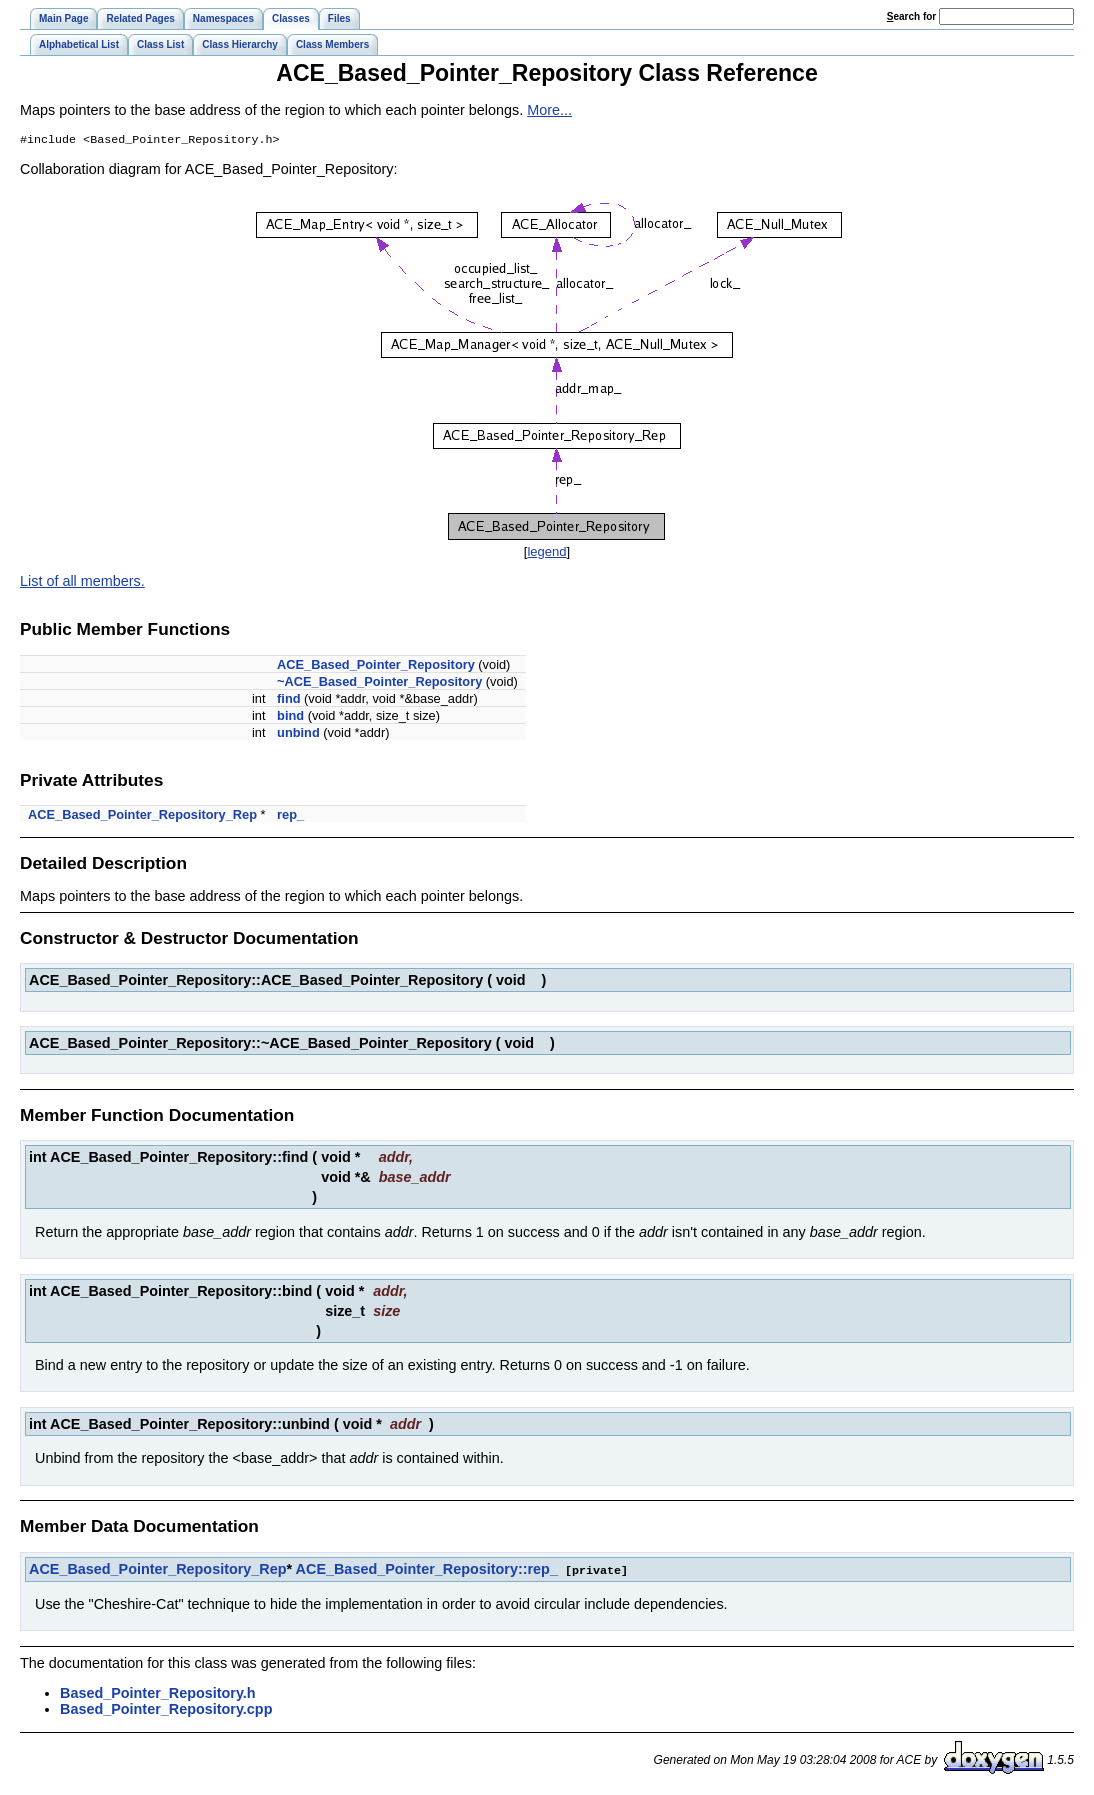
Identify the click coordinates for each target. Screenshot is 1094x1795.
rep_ (290, 816)
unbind (298, 734)
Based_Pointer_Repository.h (158, 1694)
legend (546, 553)
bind (290, 717)
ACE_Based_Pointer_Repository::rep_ (427, 1571)
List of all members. (82, 583)
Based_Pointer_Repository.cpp (166, 1710)
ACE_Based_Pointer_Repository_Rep (142, 816)
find (288, 700)
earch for (911, 16)
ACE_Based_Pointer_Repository (376, 666)
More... (549, 110)
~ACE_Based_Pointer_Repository (379, 683)
